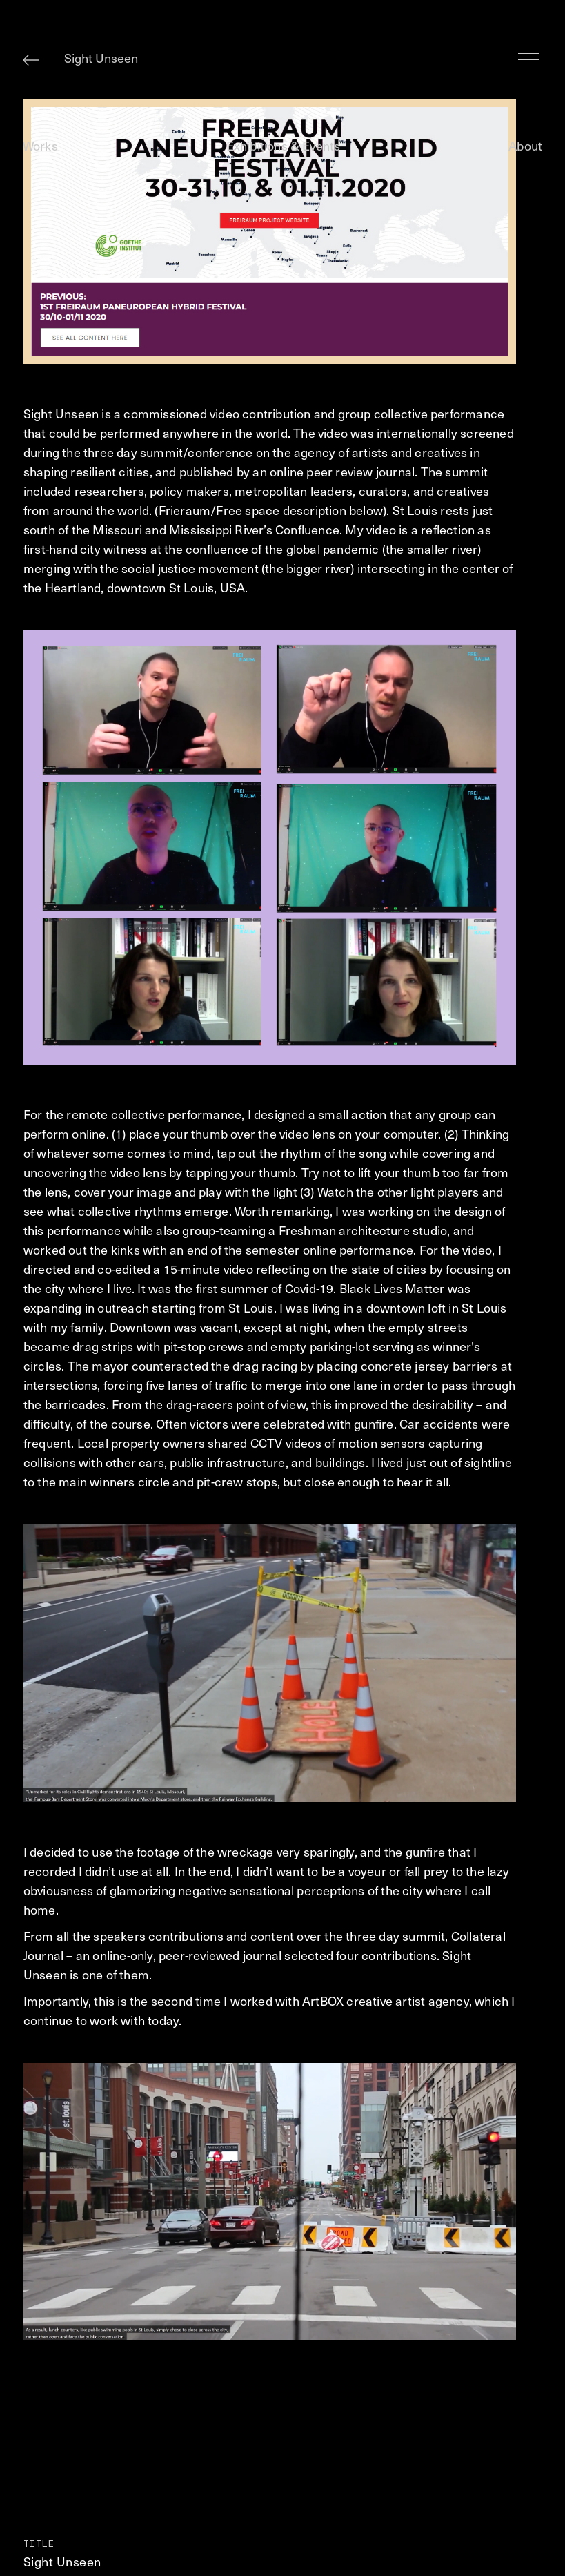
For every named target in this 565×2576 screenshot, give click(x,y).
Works (40, 145)
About (525, 145)
